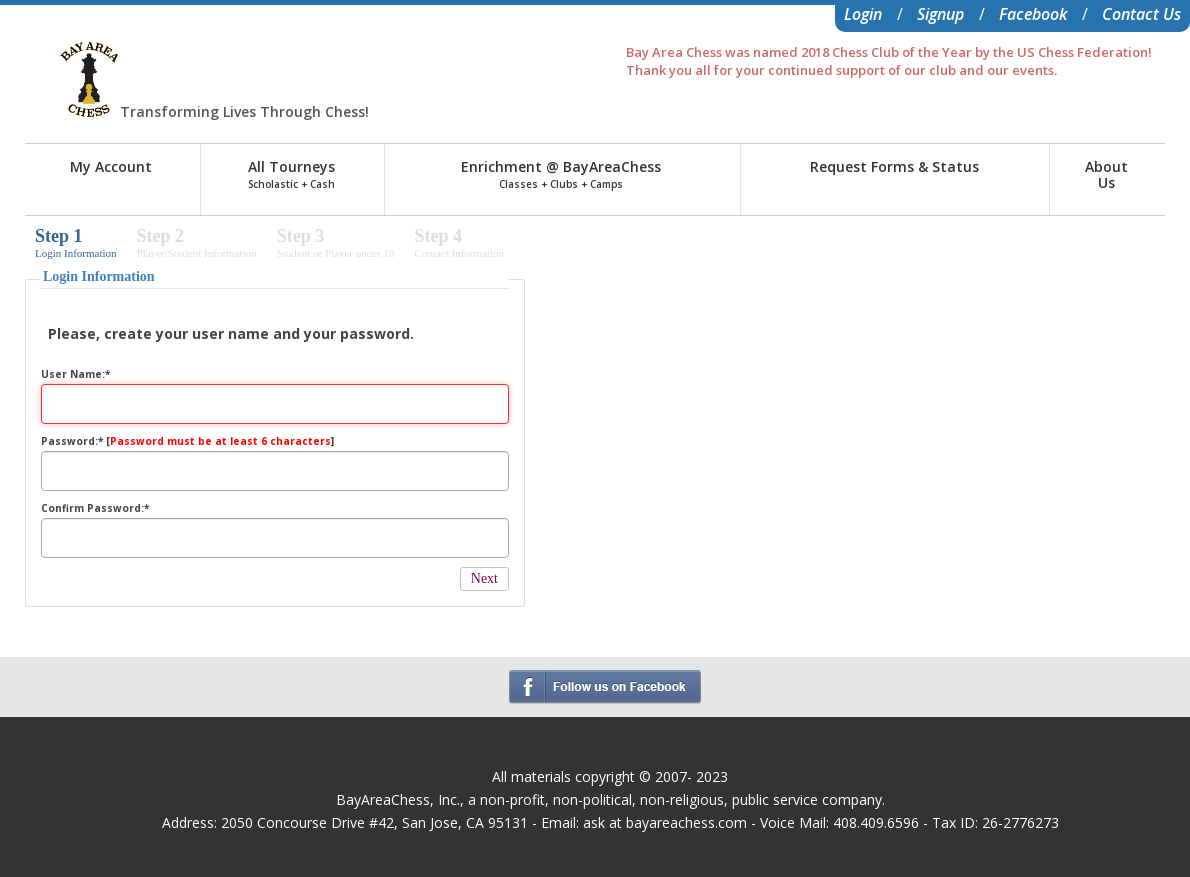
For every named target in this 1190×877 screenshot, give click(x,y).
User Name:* (75, 374)
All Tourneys (291, 174)
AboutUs (1106, 174)
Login (863, 14)
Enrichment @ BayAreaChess (561, 174)
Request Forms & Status (894, 166)
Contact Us (1141, 14)
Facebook (1033, 14)
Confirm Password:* (95, 508)
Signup (940, 14)
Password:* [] (187, 441)
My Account (111, 166)
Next (484, 578)
